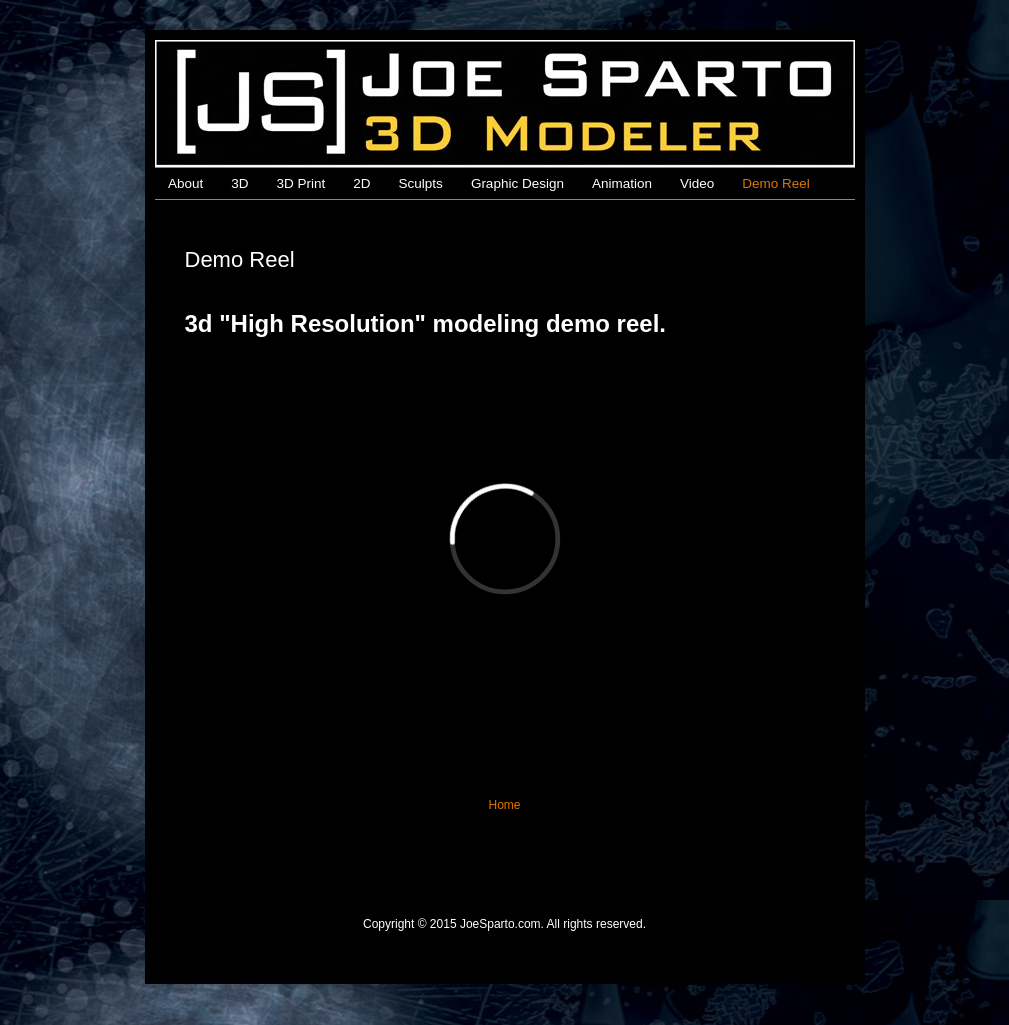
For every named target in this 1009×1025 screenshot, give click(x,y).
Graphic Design (517, 183)
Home (504, 805)
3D (239, 183)
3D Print (301, 183)
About (185, 183)
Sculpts (421, 183)
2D (361, 183)
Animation (622, 183)
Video (697, 183)
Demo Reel (776, 183)
